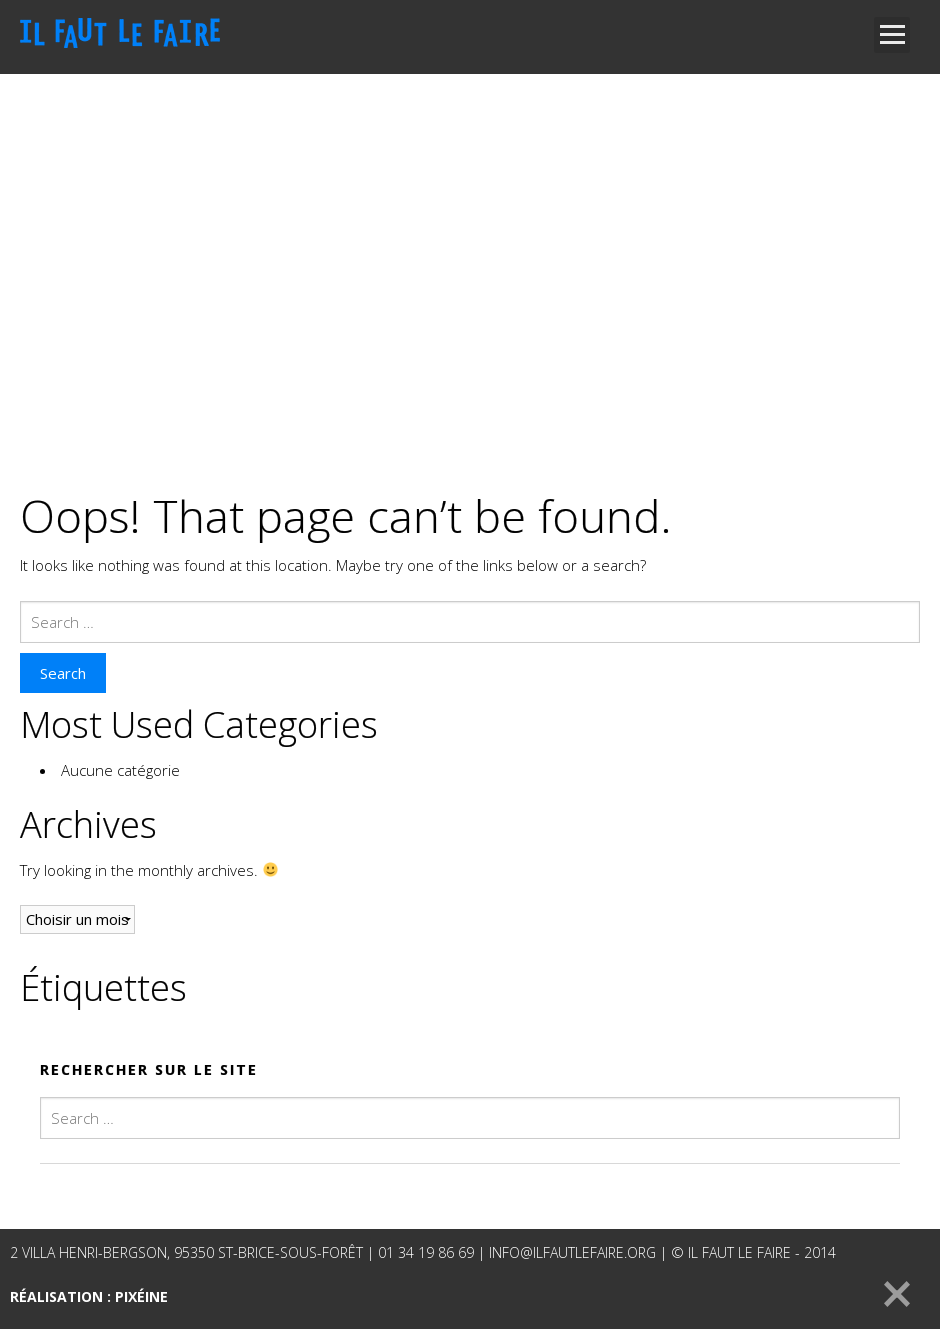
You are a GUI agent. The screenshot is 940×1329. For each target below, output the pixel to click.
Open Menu (892, 35)
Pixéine (141, 1296)
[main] (470, 749)
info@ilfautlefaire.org (572, 1252)
